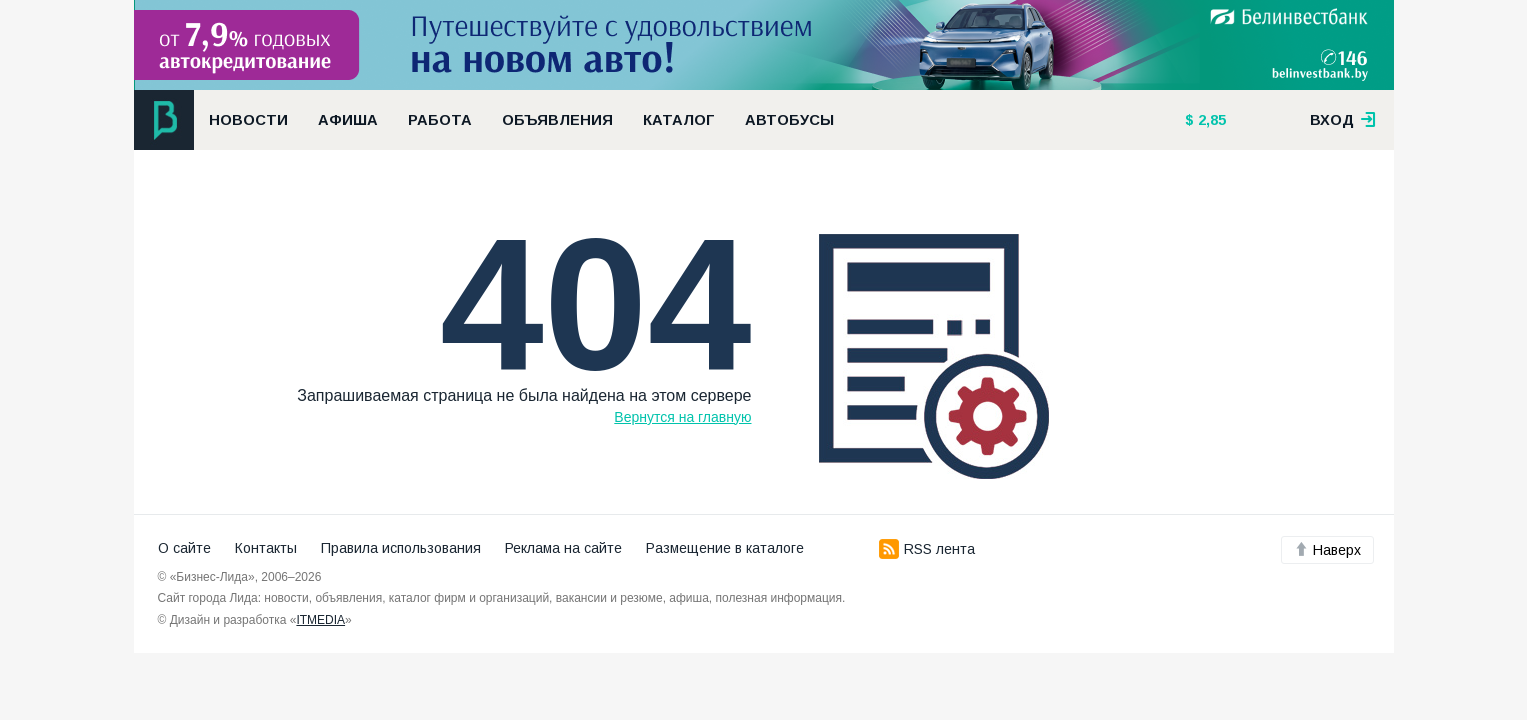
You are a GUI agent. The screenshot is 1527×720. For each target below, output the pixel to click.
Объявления (557, 120)
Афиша (348, 120)
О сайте (184, 548)
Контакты (266, 548)
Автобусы (789, 120)
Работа (440, 120)
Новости (248, 120)
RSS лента (927, 549)
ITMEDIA (320, 620)
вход (1343, 120)
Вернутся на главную (682, 417)
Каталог (679, 120)
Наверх (1327, 550)
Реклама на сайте (563, 548)
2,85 (1210, 120)
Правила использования (401, 548)
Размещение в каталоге (725, 548)
